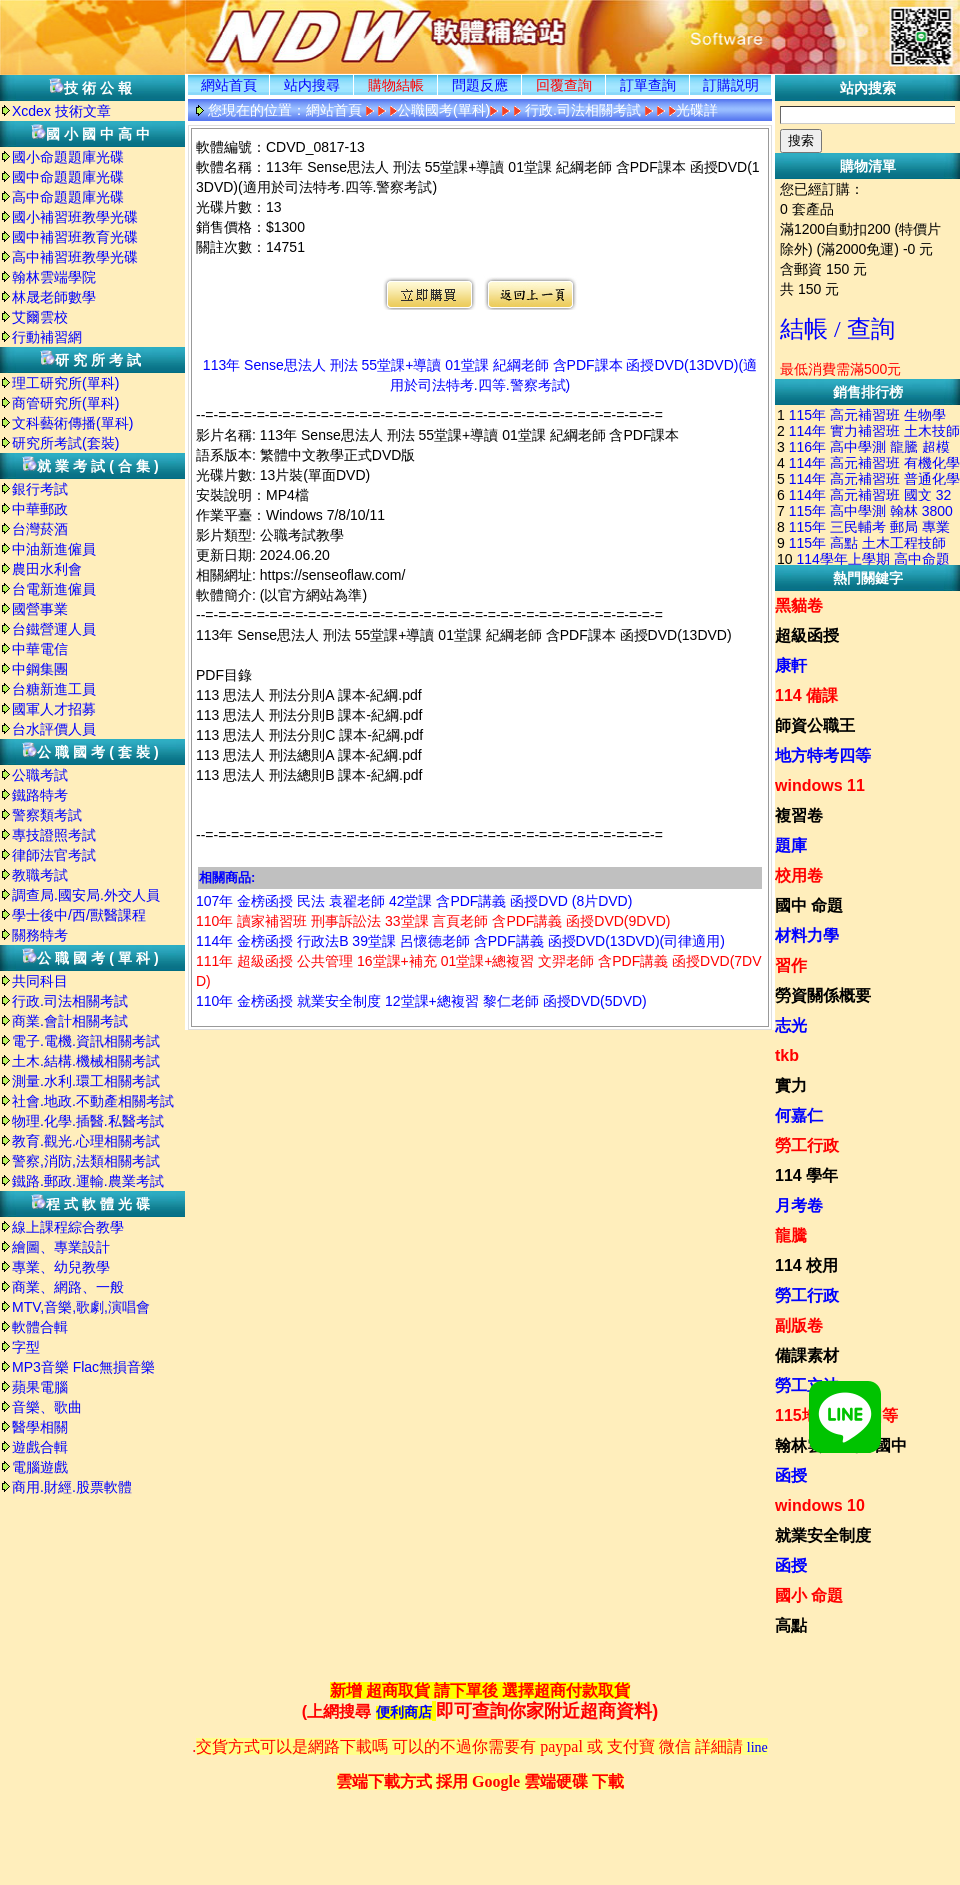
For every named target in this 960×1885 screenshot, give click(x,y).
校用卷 (799, 875)
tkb (787, 1055)
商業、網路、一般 (68, 1287)
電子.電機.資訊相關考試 (86, 1041)
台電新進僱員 (54, 589)
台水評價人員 (54, 729)
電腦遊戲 (40, 1467)
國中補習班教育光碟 (75, 237)
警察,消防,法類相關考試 (86, 1161)
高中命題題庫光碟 (68, 197)
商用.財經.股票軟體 (72, 1487)
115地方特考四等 (836, 1415)
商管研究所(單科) (65, 403)
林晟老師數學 (54, 297)
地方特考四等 (823, 755)
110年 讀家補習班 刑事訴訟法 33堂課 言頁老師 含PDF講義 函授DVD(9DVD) (433, 921)
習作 (791, 965)
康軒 (791, 665)
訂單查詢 (648, 85)
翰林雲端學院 (54, 277)
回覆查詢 (564, 85)
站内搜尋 (312, 85)
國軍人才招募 (54, 709)
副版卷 (799, 1325)
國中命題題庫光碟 (68, 177)
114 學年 (806, 1175)
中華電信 (40, 649)
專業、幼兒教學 (61, 1267)
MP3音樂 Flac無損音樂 (83, 1367)
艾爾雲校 (40, 317)
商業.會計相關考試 (70, 1021)
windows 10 (820, 1505)
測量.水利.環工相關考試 (86, 1081)
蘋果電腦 (40, 1387)
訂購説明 (731, 85)
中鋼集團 (40, 669)
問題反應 (480, 85)
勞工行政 (807, 1145)
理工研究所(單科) (65, 383)
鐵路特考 (40, 795)
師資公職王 (815, 725)
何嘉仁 (799, 1115)
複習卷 (799, 815)
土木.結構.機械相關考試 (86, 1061)
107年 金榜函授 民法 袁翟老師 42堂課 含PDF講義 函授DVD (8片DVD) (414, 901)
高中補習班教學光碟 (75, 257)
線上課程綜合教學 (68, 1227)
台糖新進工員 (54, 689)
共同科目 (40, 981)
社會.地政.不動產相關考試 (93, 1101)
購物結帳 (396, 85)
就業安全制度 (823, 1535)
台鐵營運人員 (54, 629)
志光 (791, 1025)
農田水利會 (47, 569)
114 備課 (806, 695)
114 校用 (806, 1265)
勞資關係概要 (823, 995)
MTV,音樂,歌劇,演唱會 (81, 1307)
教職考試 (40, 875)
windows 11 (820, 785)
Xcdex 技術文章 (61, 111)
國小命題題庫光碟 (68, 157)
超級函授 (807, 635)
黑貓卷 (799, 605)
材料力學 (807, 935)
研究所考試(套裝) (65, 443)
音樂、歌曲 (47, 1407)
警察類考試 (47, 815)
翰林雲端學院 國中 (841, 1445)
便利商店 (404, 1712)
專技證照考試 (54, 835)
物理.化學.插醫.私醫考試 (88, 1121)
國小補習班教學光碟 (75, 217)
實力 (791, 1085)
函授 (791, 1475)
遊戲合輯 (40, 1447)
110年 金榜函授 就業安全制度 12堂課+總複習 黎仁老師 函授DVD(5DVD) (421, 1001)
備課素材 (807, 1355)
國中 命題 (809, 905)
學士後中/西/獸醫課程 (79, 915)
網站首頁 (229, 85)
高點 (791, 1625)
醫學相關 (40, 1427)
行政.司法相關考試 (70, 1001)
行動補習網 (47, 337)
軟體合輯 (40, 1327)
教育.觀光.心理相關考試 (86, 1141)
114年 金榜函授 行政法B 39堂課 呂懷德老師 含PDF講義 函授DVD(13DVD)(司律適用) (460, 941)
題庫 (791, 845)
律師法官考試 (54, 855)
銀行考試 (40, 489)
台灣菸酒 (40, 529)
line (757, 1747)
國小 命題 (809, 1595)
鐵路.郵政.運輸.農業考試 (88, 1181)
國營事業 (40, 609)
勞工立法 (807, 1385)
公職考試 (40, 775)
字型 (26, 1347)
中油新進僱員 (54, 549)
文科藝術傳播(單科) (72, 423)
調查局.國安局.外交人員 (86, 895)
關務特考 (40, 935)
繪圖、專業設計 (61, 1247)
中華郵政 (40, 509)
